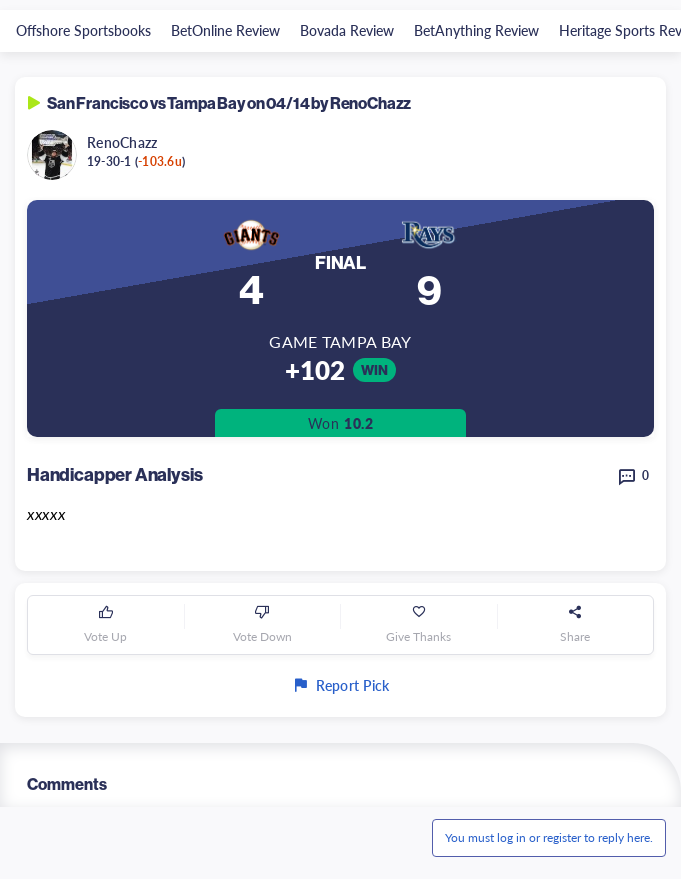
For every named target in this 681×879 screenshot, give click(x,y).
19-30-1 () (136, 161)
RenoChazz (122, 142)
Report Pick (340, 685)
